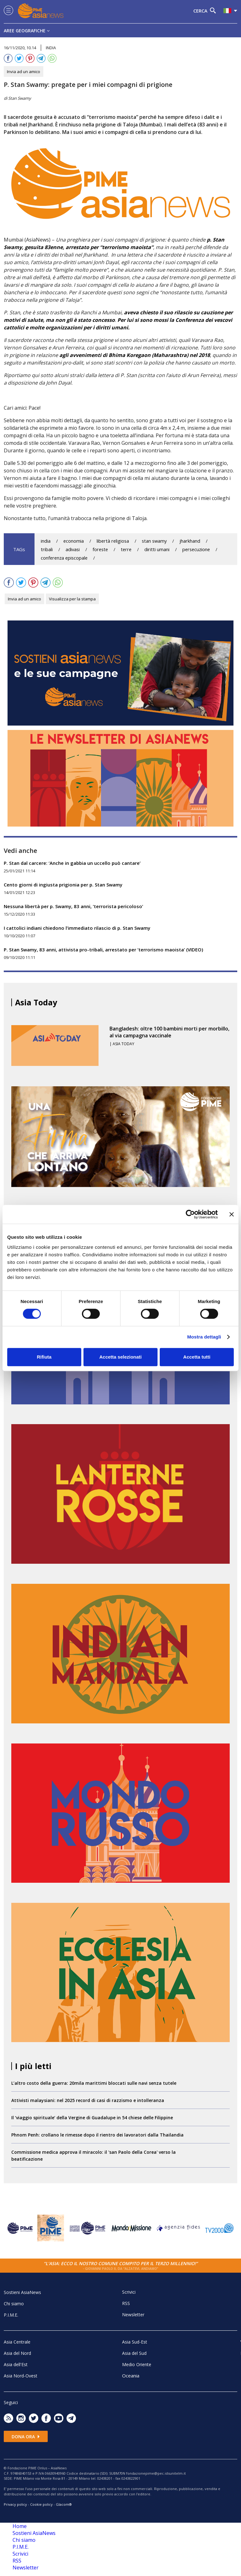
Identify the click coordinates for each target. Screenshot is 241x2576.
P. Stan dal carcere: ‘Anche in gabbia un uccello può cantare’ (72, 863)
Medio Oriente (136, 2364)
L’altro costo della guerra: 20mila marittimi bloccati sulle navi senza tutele (93, 2083)
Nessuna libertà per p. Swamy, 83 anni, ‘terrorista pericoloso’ (73, 906)
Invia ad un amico (23, 71)
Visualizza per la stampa (72, 599)
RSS (126, 2303)
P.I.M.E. (11, 2315)
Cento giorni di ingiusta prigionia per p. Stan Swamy (63, 884)
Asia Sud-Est (134, 2342)
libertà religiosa (113, 541)
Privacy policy (15, 2504)
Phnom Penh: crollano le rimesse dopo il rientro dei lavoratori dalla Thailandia (97, 2135)
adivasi (73, 549)
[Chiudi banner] (231, 1214)
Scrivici (129, 2292)
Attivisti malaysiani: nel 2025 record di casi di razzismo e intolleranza (87, 2100)
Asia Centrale (17, 2342)
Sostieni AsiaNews (22, 2292)
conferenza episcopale (64, 558)
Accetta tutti (197, 1357)
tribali (47, 549)
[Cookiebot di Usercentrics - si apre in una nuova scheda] (190, 1214)
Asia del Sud (134, 2353)
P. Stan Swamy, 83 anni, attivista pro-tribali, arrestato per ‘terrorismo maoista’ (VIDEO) (103, 949)
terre (126, 549)
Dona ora (26, 2437)
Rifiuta (44, 1357)
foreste (100, 549)
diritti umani (156, 549)
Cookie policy (41, 2504)
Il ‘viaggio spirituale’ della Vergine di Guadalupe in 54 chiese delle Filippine (92, 2118)
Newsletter (133, 2315)
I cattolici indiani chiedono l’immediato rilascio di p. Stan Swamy (77, 928)
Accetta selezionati (120, 1357)
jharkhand (189, 541)
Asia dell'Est (16, 2364)
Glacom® (64, 2504)
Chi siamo (14, 2304)
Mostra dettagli (204, 1336)
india (46, 541)
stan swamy (154, 541)
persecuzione (196, 549)
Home (20, 2526)
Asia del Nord (17, 2353)
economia (73, 541)
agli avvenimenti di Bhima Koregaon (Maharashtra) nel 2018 (134, 355)
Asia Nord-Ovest (20, 2376)
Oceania (130, 2375)
